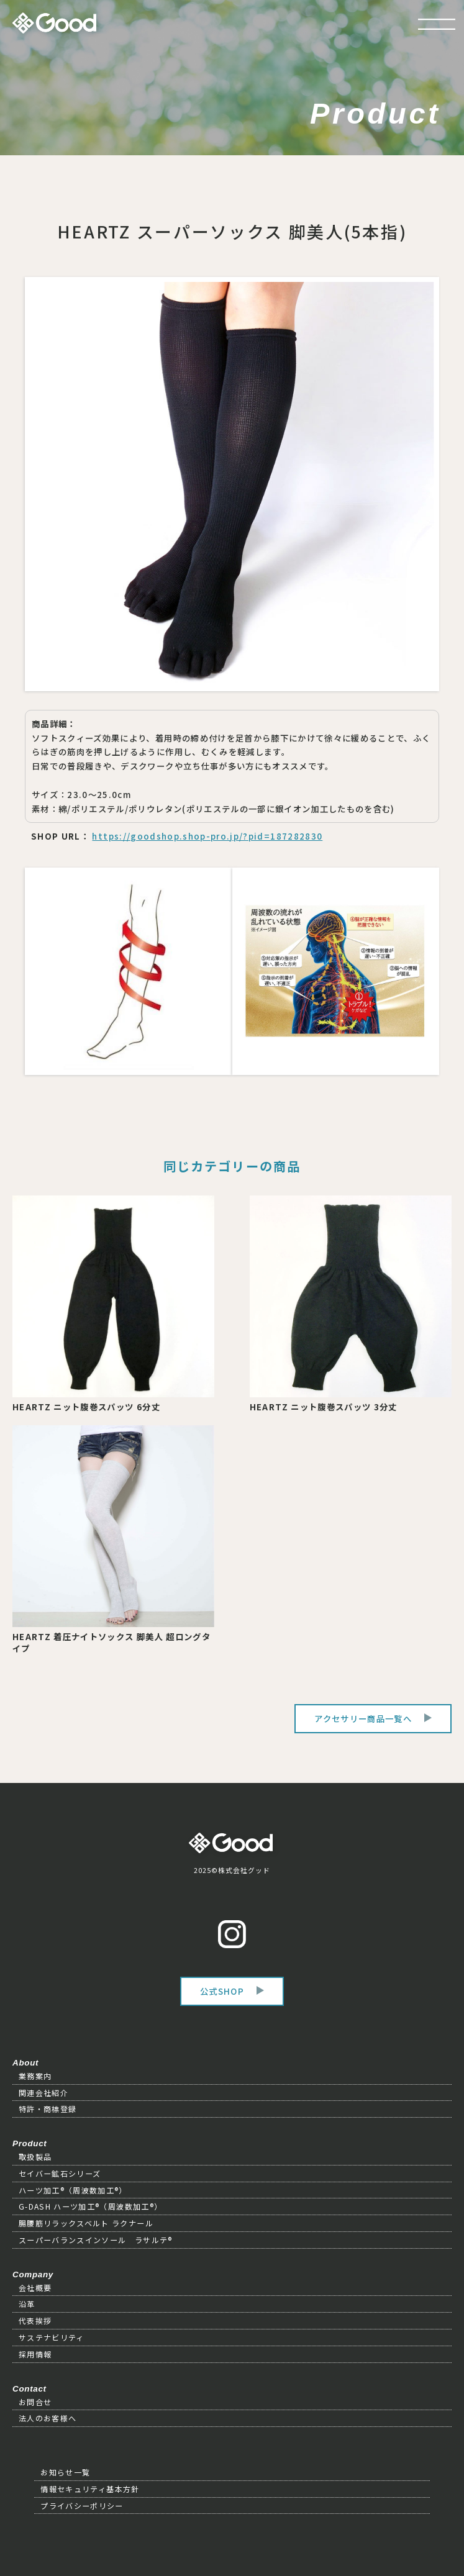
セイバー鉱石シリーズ (60, 2173)
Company (32, 2274)
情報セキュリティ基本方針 (89, 2488)
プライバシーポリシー (81, 2505)
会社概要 (35, 2287)
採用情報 (35, 2354)
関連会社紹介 (43, 2092)
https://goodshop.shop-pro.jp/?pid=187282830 (207, 836)
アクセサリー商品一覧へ (363, 1718)
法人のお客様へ (47, 2418)
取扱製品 (35, 2156)
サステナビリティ (51, 2337)
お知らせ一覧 (65, 2472)
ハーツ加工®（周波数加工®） (73, 2190)
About (25, 2062)
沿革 (27, 2303)
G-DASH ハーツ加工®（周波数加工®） (90, 2206)
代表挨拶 (35, 2320)
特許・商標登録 (47, 2108)
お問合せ (35, 2402)
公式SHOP (222, 1991)
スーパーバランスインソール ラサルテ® (96, 2239)
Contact (29, 2388)
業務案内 (35, 2075)
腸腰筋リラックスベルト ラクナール (86, 2223)
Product (29, 2143)
